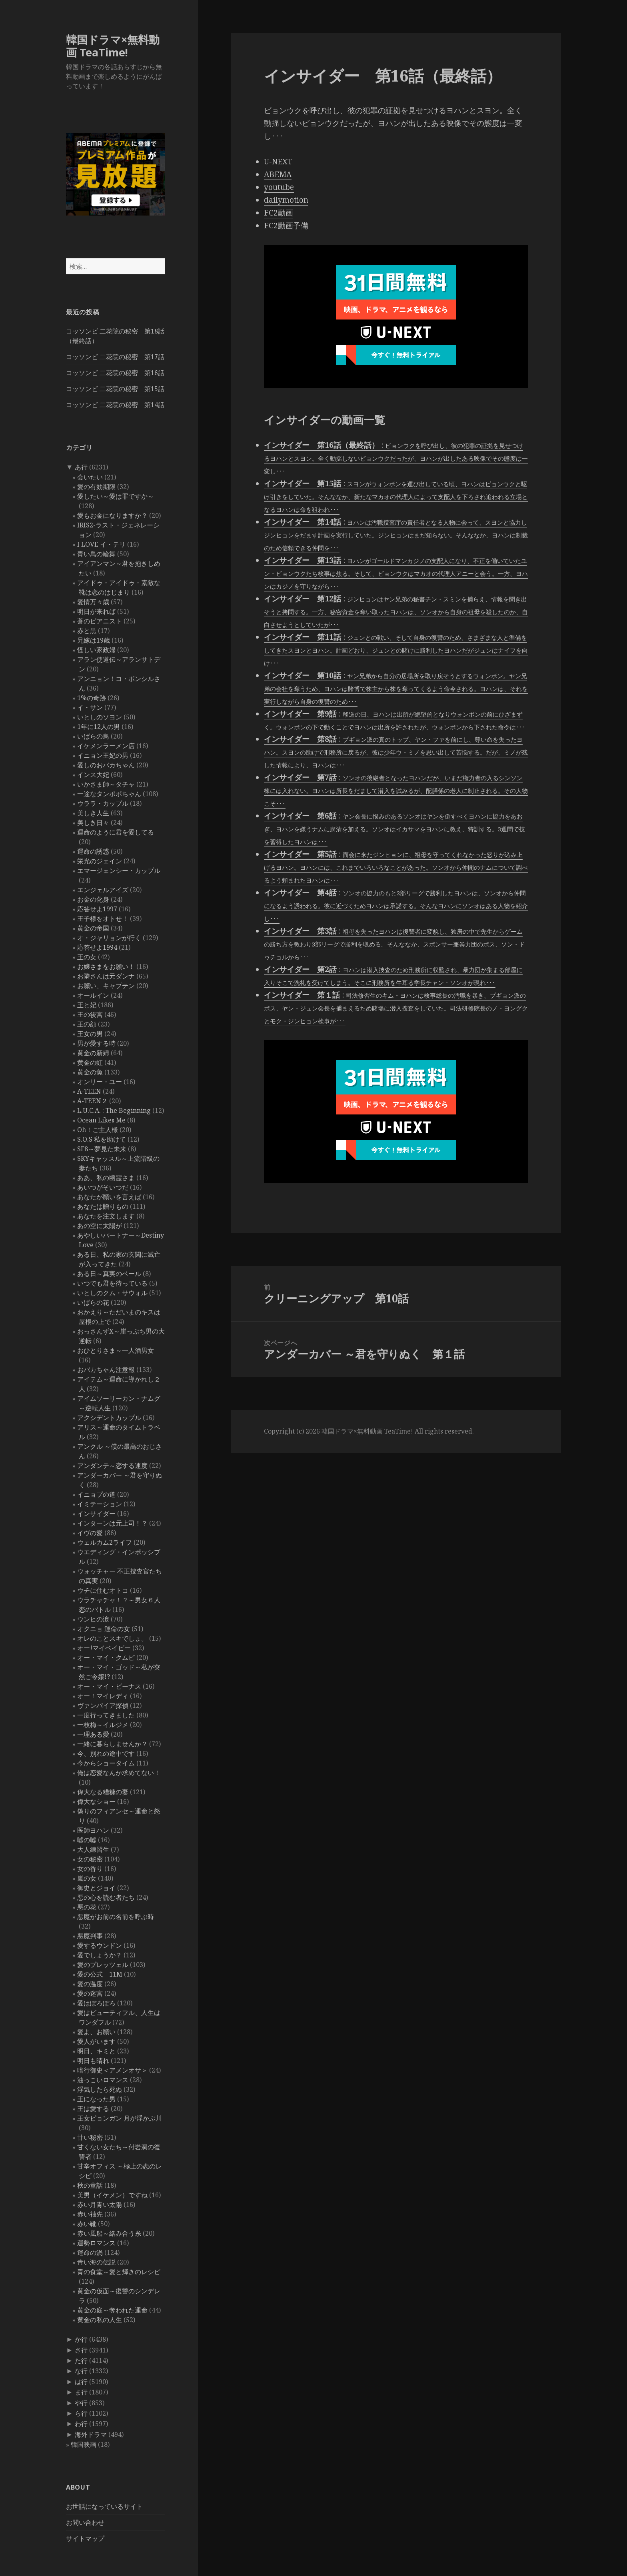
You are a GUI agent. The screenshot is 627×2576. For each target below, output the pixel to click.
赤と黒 (86, 630)
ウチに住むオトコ (102, 1590)
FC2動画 (278, 213)
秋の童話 (90, 2185)
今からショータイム (106, 1763)
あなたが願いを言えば (109, 1196)
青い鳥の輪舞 (96, 553)
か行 (81, 2339)
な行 (81, 2370)
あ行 (81, 467)
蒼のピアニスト (99, 621)
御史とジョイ (96, 1887)
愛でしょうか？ (99, 1955)
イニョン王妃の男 (102, 755)
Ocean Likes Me (101, 1120)
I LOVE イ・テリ (101, 544)
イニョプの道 (96, 1494)
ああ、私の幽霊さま (106, 1177)
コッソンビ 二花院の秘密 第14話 (115, 404)
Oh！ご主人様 (97, 1129)
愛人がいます (96, 2041)
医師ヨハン (93, 1830)
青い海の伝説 (96, 2262)
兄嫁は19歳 (93, 640)
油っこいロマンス (102, 2079)
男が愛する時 (96, 1043)
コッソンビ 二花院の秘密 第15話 (115, 388)
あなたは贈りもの (102, 1206)
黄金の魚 (90, 1072)
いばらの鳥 (93, 736)
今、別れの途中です (106, 1753)
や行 (81, 2402)
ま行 (81, 2392)
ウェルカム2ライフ (104, 1542)
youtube (279, 187)
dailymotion (286, 200)
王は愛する (93, 2108)
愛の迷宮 (90, 1993)
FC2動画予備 (286, 225)
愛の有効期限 (96, 486)
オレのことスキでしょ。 (112, 1638)
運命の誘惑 (93, 851)
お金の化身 (93, 899)
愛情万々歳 (93, 601)
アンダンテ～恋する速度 (112, 1465)
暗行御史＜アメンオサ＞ (112, 2070)
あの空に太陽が (99, 1225)
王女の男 (90, 1033)
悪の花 (86, 1907)
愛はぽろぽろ (96, 2003)
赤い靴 (86, 2223)
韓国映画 (83, 2444)
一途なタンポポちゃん (109, 793)
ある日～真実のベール (109, 1273)
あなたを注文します (106, 1216)
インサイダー (96, 1513)
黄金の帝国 (93, 928)
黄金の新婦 (93, 1052)
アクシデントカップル (109, 1417)
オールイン (93, 995)
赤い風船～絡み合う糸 (109, 2233)
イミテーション (99, 1504)
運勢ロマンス (96, 2243)
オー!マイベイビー (104, 1647)
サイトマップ (85, 2538)
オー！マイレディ (102, 1695)
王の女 (86, 957)
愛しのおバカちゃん (106, 765)
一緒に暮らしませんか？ (112, 1743)
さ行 (81, 2350)
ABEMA (278, 174)
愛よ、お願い (96, 2031)
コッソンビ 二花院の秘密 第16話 (115, 372)
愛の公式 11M (99, 1974)
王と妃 (86, 1004)
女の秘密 (90, 1859)
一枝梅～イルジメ (102, 1724)
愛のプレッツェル (102, 1964)
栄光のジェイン (99, 861)
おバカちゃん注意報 (106, 1369)
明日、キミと (96, 2051)
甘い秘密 (90, 2137)
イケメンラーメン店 (106, 745)
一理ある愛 (93, 1734)
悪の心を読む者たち (106, 1897)
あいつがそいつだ (102, 1187)
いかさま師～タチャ (106, 784)
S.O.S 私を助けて (101, 1139)
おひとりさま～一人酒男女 (115, 1350)
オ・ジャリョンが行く (109, 937)
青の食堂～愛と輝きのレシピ (118, 2271)
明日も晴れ (93, 2060)
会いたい (90, 477)
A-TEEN (89, 1091)
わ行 (81, 2423)
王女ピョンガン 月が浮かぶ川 (119, 2118)
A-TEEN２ (92, 1100)
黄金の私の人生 (99, 2319)
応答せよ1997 (97, 909)
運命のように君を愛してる (115, 832)
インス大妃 (93, 774)
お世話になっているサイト (104, 2506)
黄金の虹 (90, 1062)
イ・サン (90, 707)
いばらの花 (93, 1302)
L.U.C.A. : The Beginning (114, 1110)
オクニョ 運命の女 (103, 1628)
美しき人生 (93, 813)
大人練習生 (93, 1849)
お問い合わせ (85, 2522)
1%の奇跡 (91, 697)
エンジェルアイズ (102, 889)
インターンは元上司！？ (112, 1523)
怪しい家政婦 (96, 649)
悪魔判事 (90, 1935)
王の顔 (86, 1024)
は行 (81, 2381)
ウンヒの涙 (93, 1619)
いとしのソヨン (99, 717)
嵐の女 (86, 1878)
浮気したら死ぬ (99, 2089)
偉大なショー (96, 1801)
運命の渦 (90, 2252)
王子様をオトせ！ (102, 918)
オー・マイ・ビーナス (109, 1686)
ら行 (81, 2413)
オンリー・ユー (99, 1081)
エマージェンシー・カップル (118, 870)
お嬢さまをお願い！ (106, 966)
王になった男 (96, 2099)
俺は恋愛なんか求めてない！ (118, 1772)
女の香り (90, 1868)
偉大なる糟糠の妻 (102, 1791)
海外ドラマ (91, 2434)
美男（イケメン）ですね (112, 2195)
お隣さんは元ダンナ (106, 976)
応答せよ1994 (97, 947)
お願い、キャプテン (106, 985)
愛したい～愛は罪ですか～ (115, 496)
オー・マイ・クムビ (106, 1657)
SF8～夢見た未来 (101, 1148)
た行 (81, 2360)
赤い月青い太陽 (99, 2204)
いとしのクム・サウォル (112, 1292)
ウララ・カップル (102, 803)
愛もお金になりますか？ (112, 515)
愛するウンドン (99, 1945)
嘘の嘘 (86, 1839)
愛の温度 (90, 1983)
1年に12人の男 (98, 726)
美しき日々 (93, 822)
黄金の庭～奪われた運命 (112, 2310)
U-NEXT (278, 161)
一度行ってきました (106, 1715)
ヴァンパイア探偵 (102, 1705)
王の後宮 (90, 1014)
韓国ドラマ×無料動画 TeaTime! (113, 46)
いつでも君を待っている (112, 1283)
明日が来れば (96, 611)
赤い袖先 (90, 2214)
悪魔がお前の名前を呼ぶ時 (115, 1916)
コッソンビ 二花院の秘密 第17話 (115, 356)
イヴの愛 (90, 1532)
